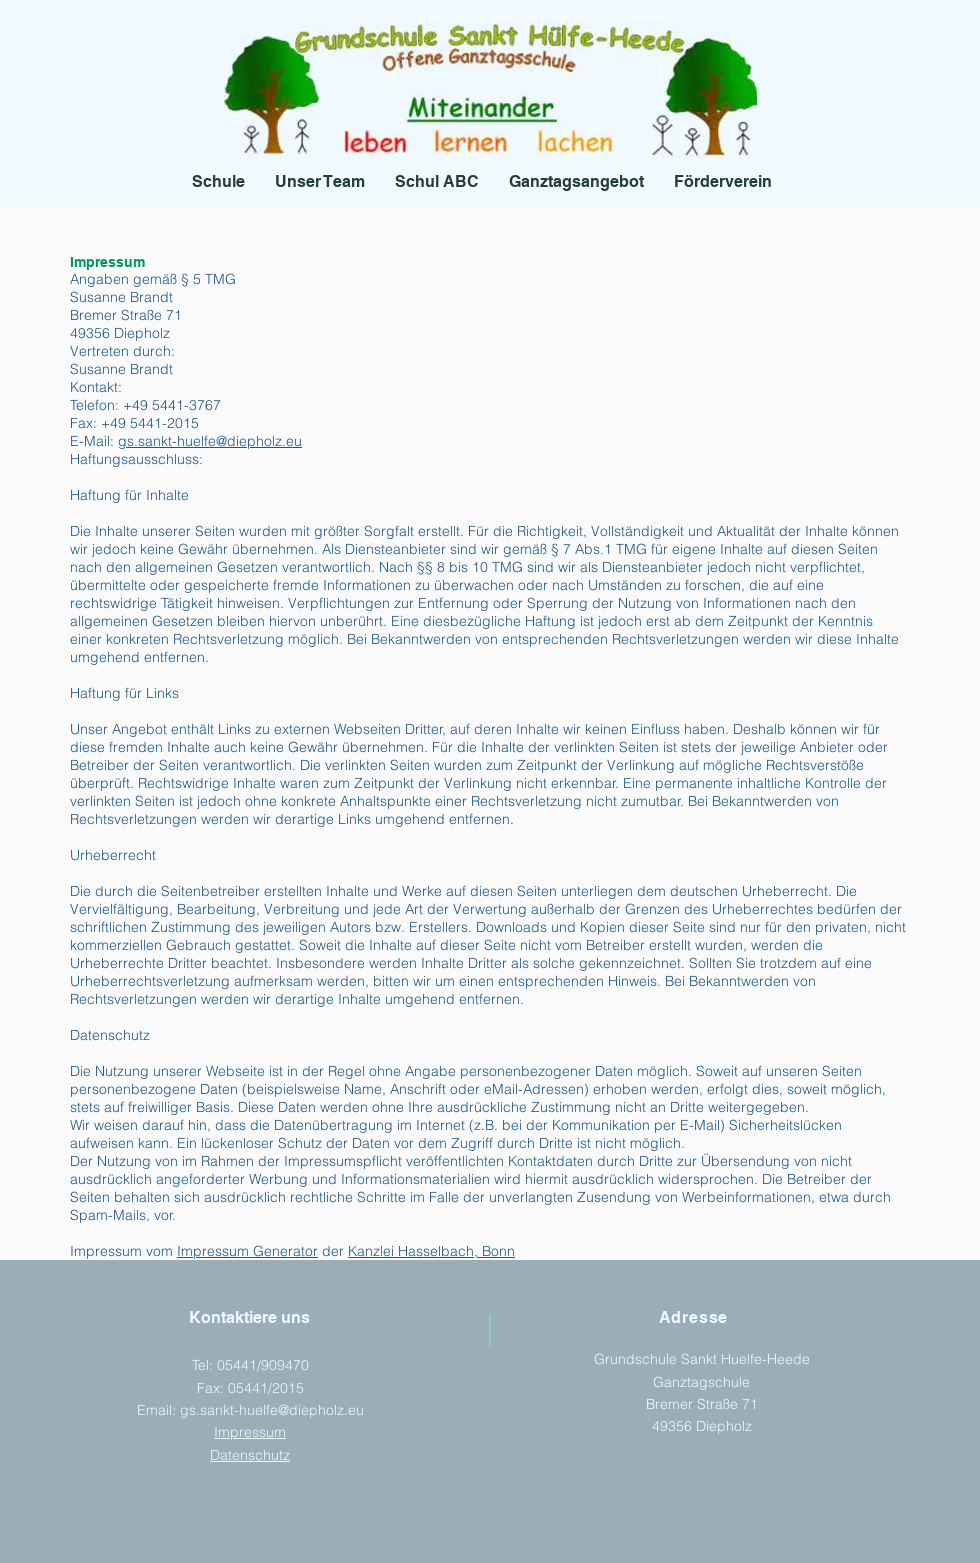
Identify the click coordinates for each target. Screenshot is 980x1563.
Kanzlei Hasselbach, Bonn (431, 1251)
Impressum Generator (247, 1251)
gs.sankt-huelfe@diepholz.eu (210, 441)
